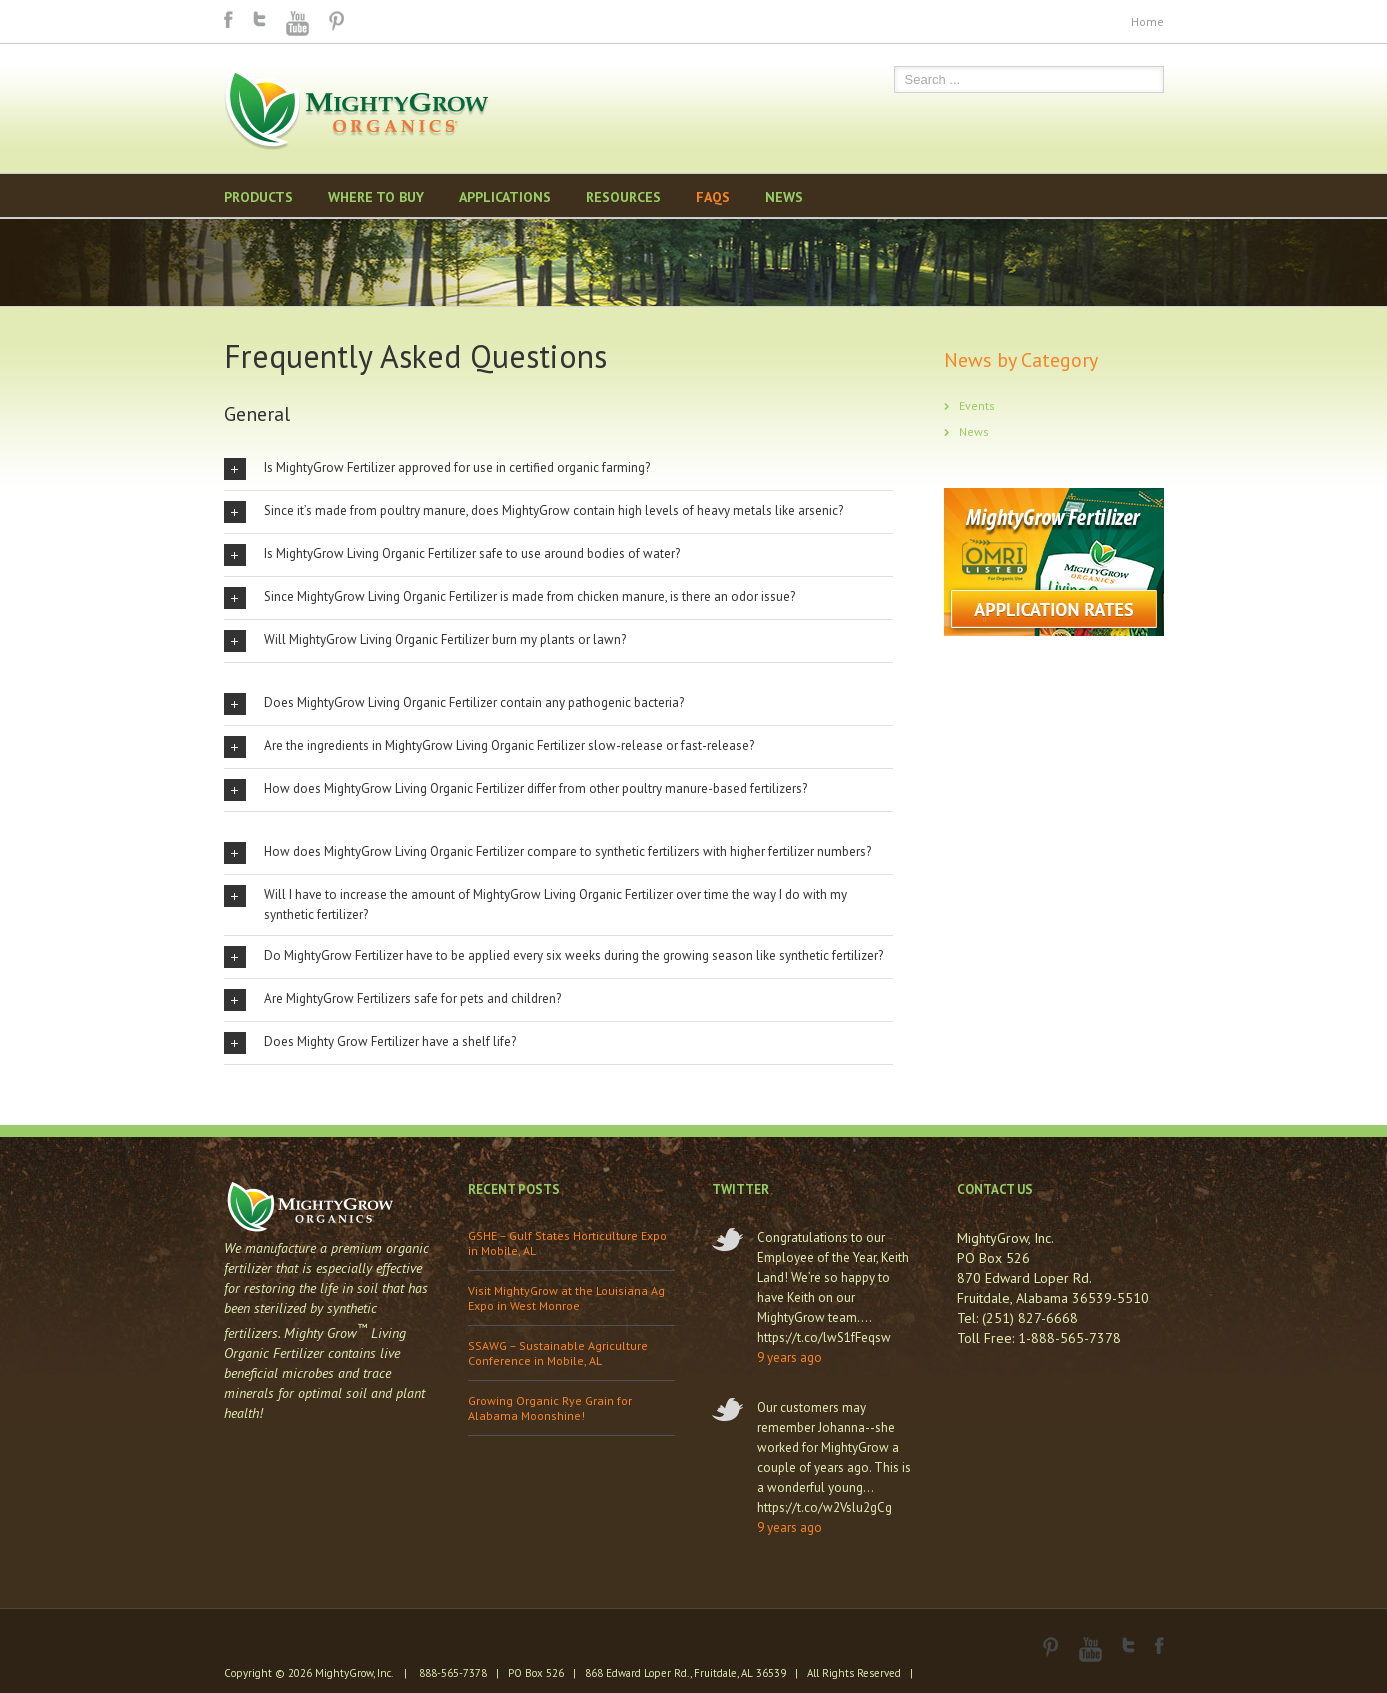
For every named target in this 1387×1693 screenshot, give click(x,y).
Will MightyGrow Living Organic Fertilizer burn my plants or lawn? (425, 641)
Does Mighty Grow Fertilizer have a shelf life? (370, 1043)
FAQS (713, 197)
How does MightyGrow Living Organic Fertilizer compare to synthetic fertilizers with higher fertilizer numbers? (547, 853)
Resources (623, 197)
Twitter (259, 19)
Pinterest (337, 21)
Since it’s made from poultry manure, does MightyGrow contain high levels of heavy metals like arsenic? (533, 512)
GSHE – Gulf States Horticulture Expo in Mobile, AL (567, 1243)
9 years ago (789, 1357)
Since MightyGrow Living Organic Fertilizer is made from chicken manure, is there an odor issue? (509, 598)
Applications (505, 197)
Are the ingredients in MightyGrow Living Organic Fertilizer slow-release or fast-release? (489, 747)
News (784, 197)
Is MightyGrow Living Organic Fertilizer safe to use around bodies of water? (452, 555)
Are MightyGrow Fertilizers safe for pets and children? (392, 1000)
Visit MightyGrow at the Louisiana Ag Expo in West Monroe (566, 1298)
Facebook (228, 19)
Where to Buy (376, 197)
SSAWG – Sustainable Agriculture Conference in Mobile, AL (558, 1353)
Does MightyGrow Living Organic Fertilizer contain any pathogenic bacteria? (454, 704)
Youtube (297, 23)
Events (977, 405)
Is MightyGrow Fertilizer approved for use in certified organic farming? (437, 469)
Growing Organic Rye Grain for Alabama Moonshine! (550, 1408)
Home (1147, 21)
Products (258, 197)
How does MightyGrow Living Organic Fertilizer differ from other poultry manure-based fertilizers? (515, 790)
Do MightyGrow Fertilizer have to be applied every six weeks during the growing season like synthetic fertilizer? (553, 957)
